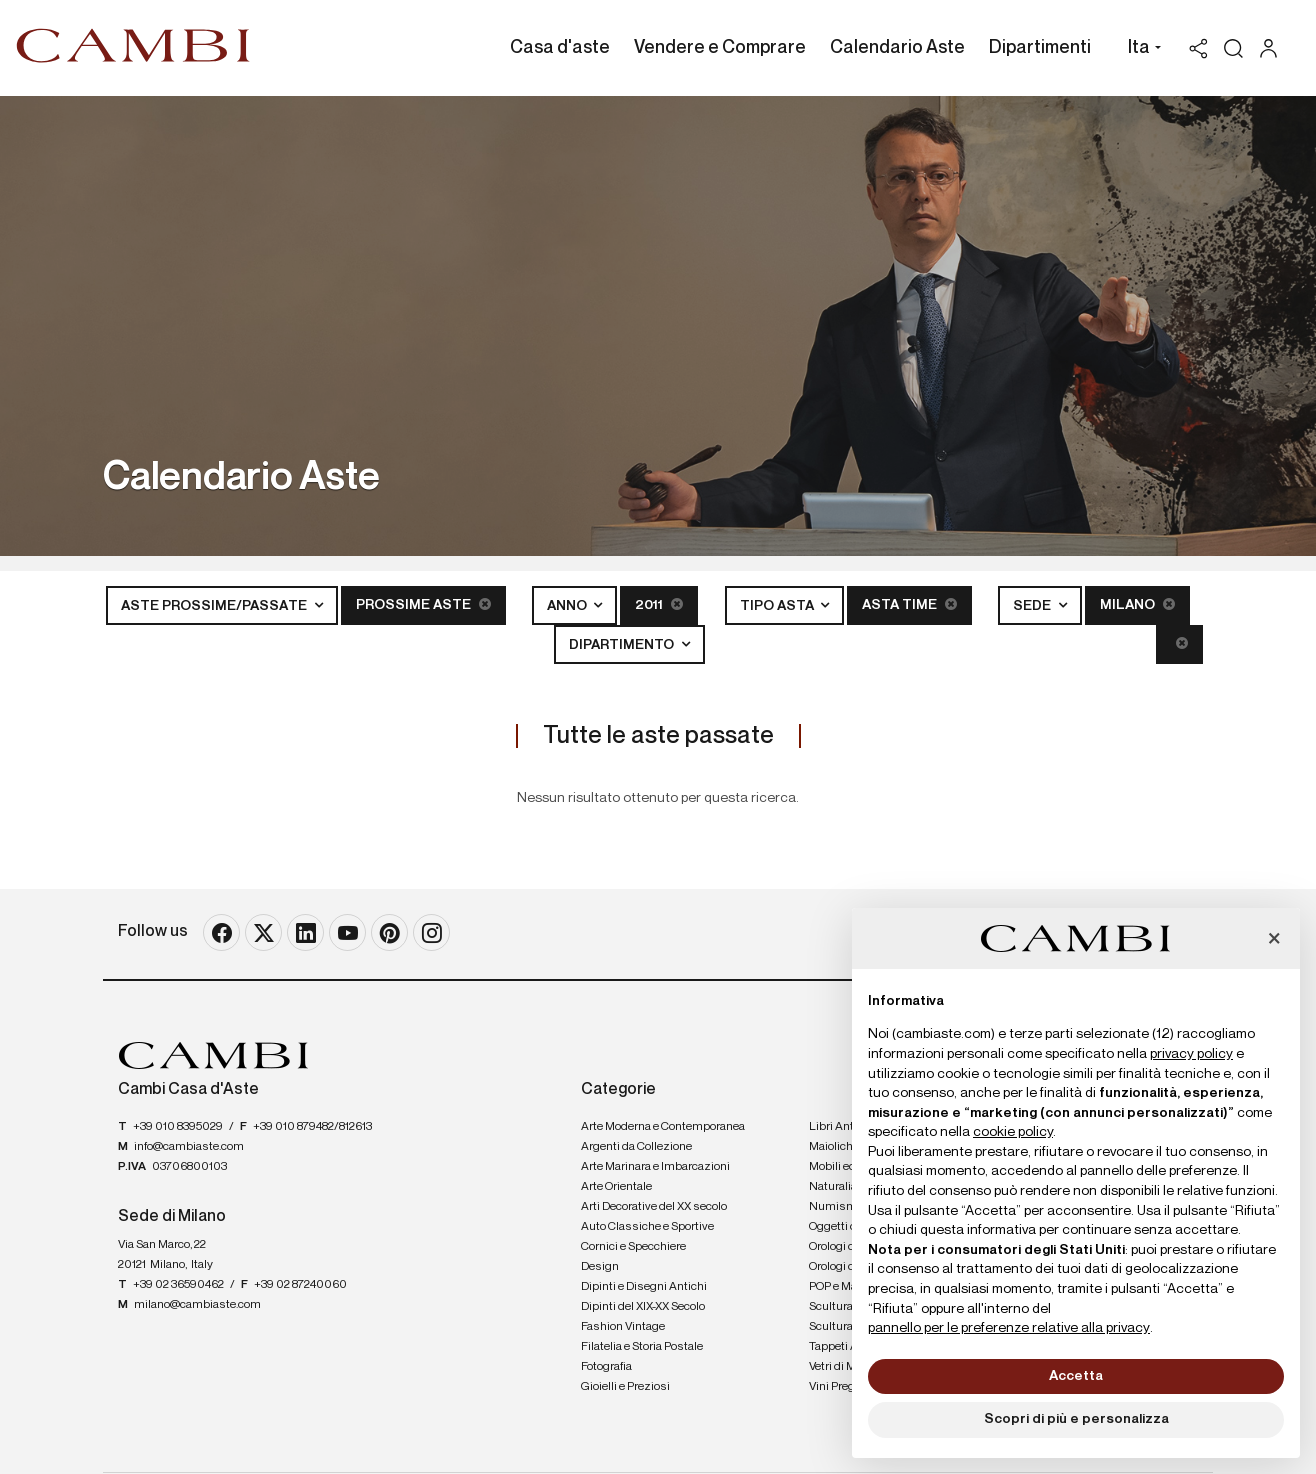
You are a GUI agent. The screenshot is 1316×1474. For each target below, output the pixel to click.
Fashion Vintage (623, 1327)
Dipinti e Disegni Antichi (644, 1287)
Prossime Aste (423, 604)
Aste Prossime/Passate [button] (215, 606)
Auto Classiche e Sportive (647, 1227)
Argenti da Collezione (636, 1147)
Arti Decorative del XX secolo (654, 1207)
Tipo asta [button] (778, 606)
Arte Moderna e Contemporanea (663, 1127)
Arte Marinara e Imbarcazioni (655, 1167)
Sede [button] (1033, 606)
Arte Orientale (616, 1187)
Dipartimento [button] (623, 645)
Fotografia (606, 1367)
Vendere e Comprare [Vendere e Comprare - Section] (720, 48)
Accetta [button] (1076, 1376)
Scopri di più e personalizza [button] (1076, 1419)
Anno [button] (568, 606)
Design (600, 1267)
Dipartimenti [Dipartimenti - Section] (1040, 48)
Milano (1137, 604)
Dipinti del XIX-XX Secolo (643, 1307)
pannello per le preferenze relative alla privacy (1009, 1328)
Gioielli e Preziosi (625, 1387)
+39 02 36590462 (178, 1285)
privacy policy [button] (1191, 1054)
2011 (659, 604)
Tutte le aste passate (658, 736)
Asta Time (909, 604)
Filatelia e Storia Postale (642, 1347)
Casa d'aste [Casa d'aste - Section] (560, 48)
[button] (1139, 50)
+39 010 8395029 (178, 1127)
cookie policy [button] (1013, 1132)
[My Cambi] (1273, 48)
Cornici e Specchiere (633, 1247)
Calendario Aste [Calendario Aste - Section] (897, 48)
